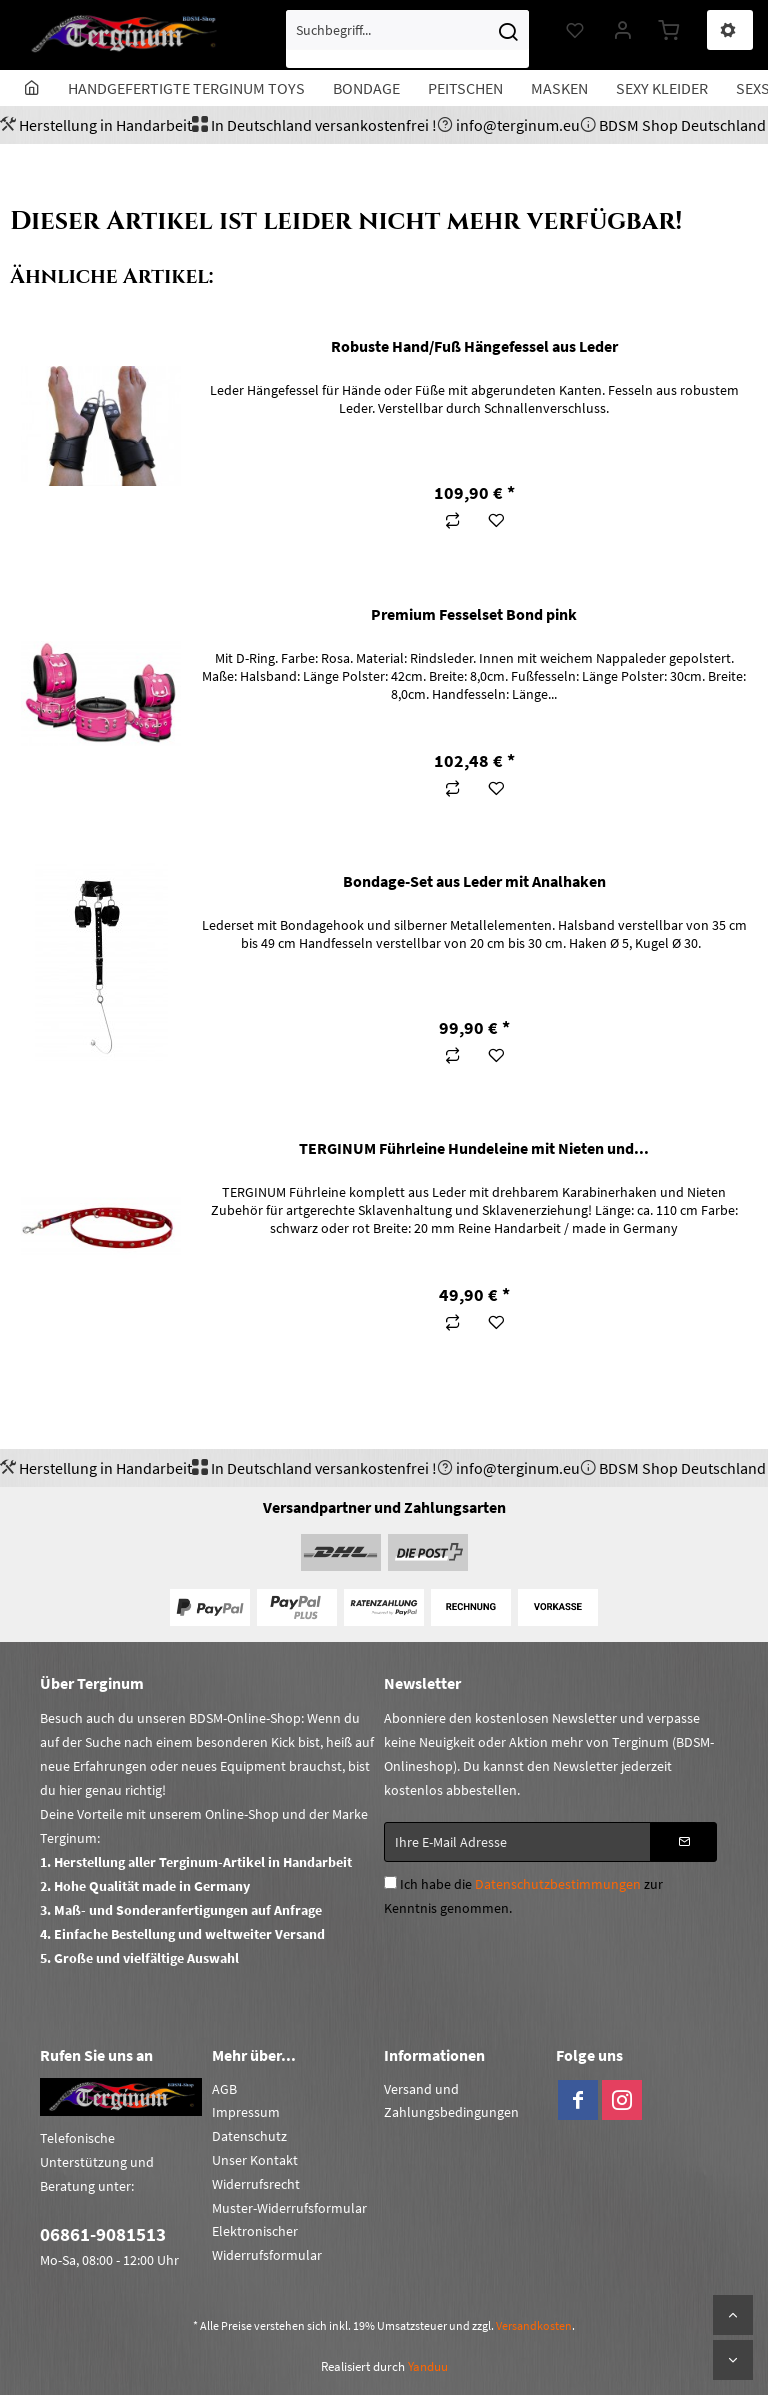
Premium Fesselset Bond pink (474, 614)
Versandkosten (534, 2325)
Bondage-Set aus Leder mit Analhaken (474, 881)
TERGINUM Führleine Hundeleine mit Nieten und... (474, 1148)
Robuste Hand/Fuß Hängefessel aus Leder (474, 346)
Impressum (246, 2112)
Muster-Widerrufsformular (289, 2208)
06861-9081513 (103, 2234)
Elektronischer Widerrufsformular (267, 2243)
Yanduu (428, 2366)
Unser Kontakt (255, 2160)
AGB (224, 2089)
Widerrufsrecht (256, 2184)
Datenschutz (249, 2136)
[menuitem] (407, 39)
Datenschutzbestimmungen (558, 1884)
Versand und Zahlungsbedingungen (451, 2101)
